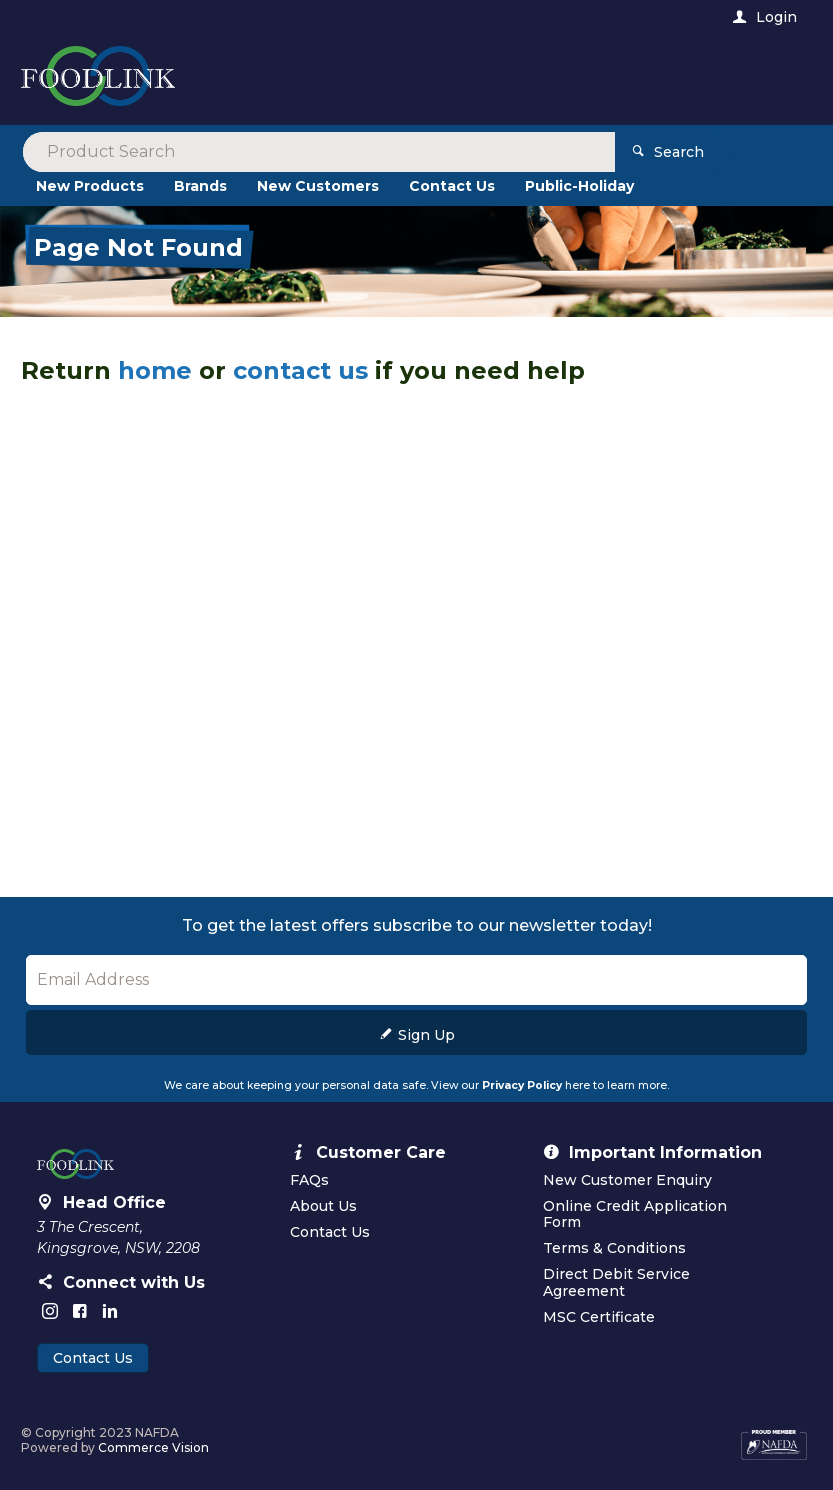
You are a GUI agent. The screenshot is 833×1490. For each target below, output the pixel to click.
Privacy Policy (522, 1085)
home (155, 370)
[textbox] (334, 80)
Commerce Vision (153, 1447)
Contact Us (93, 1358)
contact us (300, 370)
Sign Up (426, 1035)
